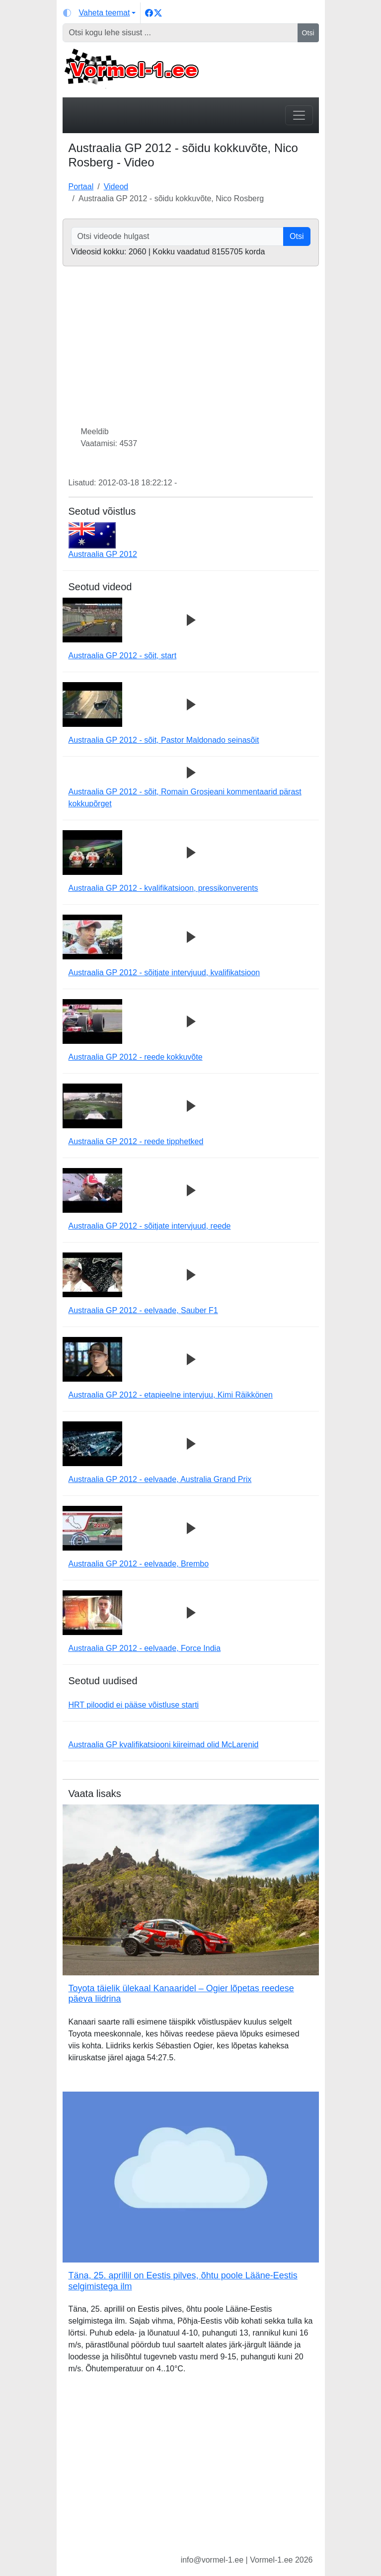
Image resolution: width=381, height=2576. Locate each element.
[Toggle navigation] (299, 115)
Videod (116, 186)
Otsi (308, 33)
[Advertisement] (191, 2472)
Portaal (81, 186)
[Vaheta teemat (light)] (100, 12)
